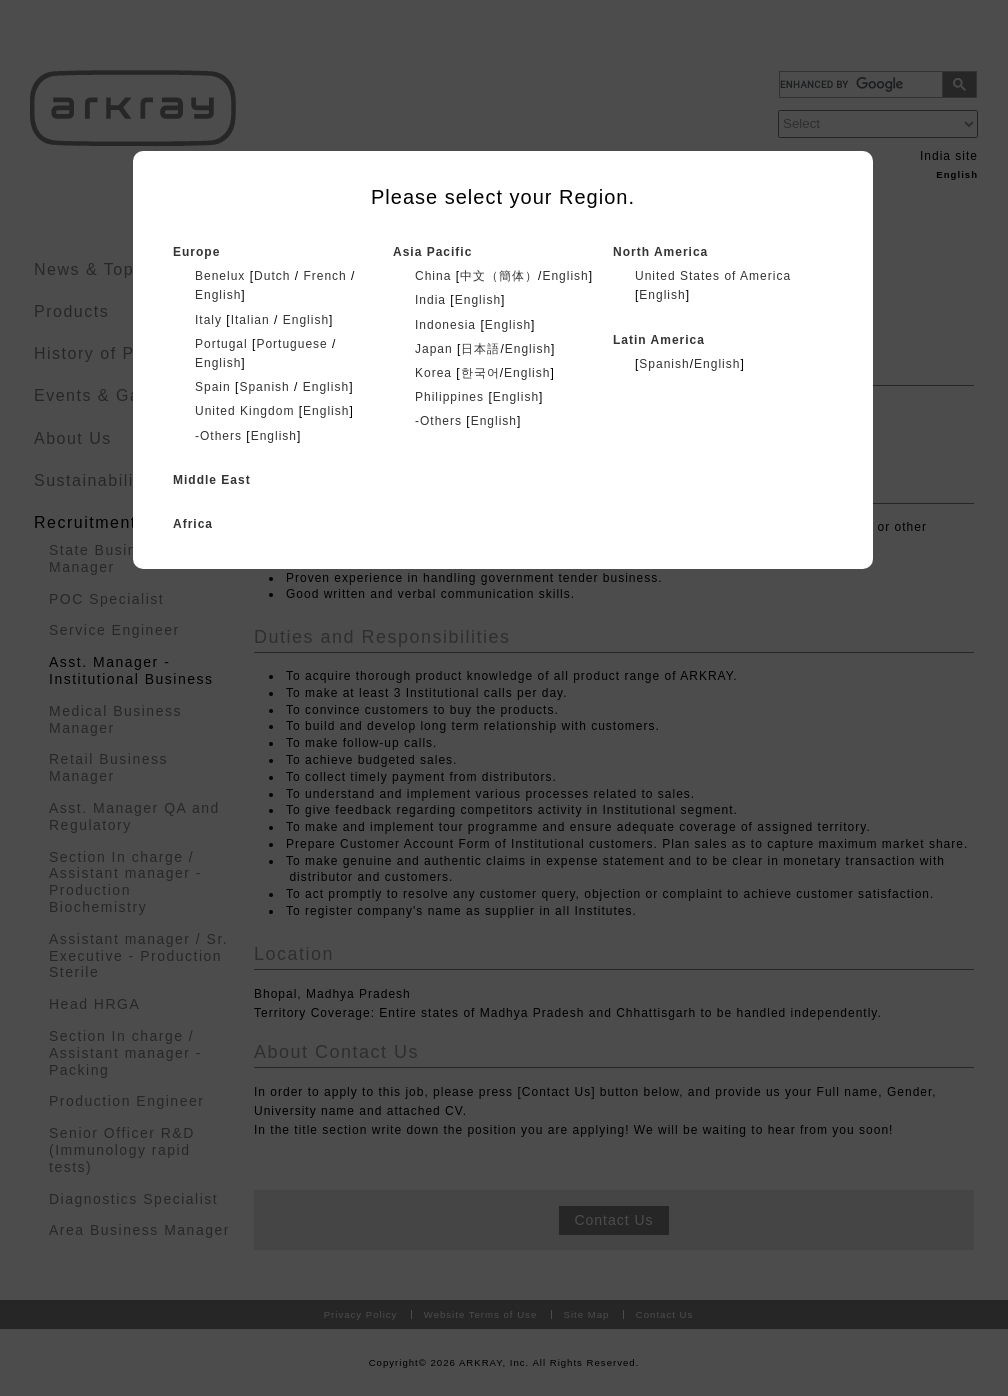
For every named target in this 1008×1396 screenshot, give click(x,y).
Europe (196, 252)
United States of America (713, 276)
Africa (193, 524)
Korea (433, 373)
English (218, 295)
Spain (213, 387)
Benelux (220, 276)
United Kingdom (244, 411)
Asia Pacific (432, 252)
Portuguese (291, 344)
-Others (218, 436)
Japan (434, 349)
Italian (250, 320)
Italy (208, 320)
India (430, 300)
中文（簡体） (499, 276)
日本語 (480, 349)
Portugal (221, 344)
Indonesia (445, 325)
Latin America (659, 340)
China (433, 276)
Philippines (449, 397)
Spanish (264, 387)
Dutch (272, 276)
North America (660, 252)
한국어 (480, 373)
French (324, 276)
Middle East (212, 480)
